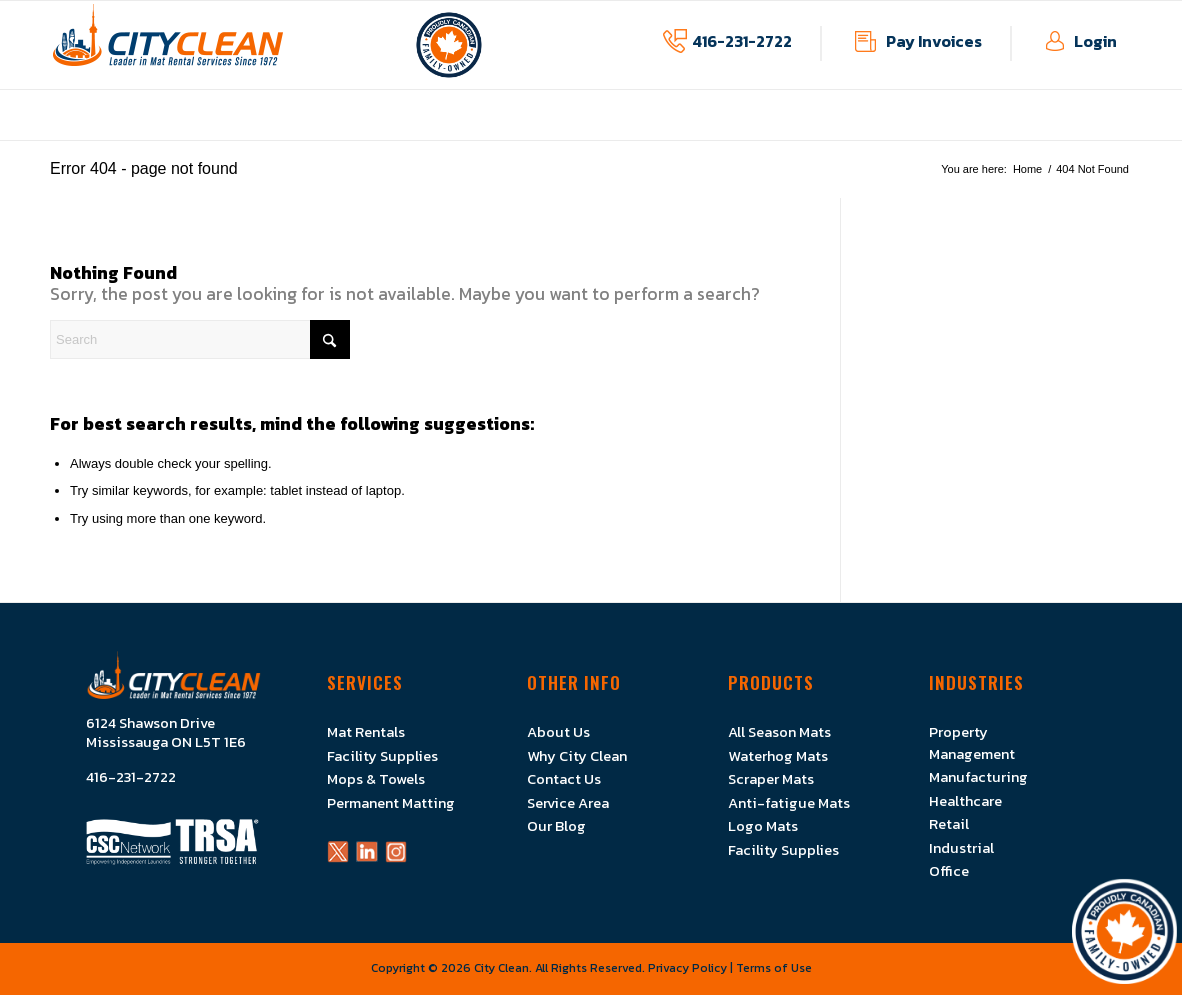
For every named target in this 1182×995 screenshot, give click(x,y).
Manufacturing (978, 777)
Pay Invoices (934, 41)
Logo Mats (763, 826)
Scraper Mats (771, 779)
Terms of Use (774, 968)
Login (1095, 41)
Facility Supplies (382, 756)
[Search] (200, 339)
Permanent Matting (391, 803)
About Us (558, 732)
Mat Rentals (366, 732)
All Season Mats (779, 732)
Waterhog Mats (778, 756)
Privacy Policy (687, 968)
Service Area (568, 803)
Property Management (972, 742)
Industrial (961, 848)
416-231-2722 (742, 41)
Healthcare (965, 801)
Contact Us (564, 779)
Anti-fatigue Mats (789, 803)
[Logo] (168, 45)
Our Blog (556, 826)
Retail (949, 824)
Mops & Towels (376, 779)
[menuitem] (348, 129)
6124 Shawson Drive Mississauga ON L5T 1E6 (166, 733)
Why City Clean (577, 756)
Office (949, 871)
